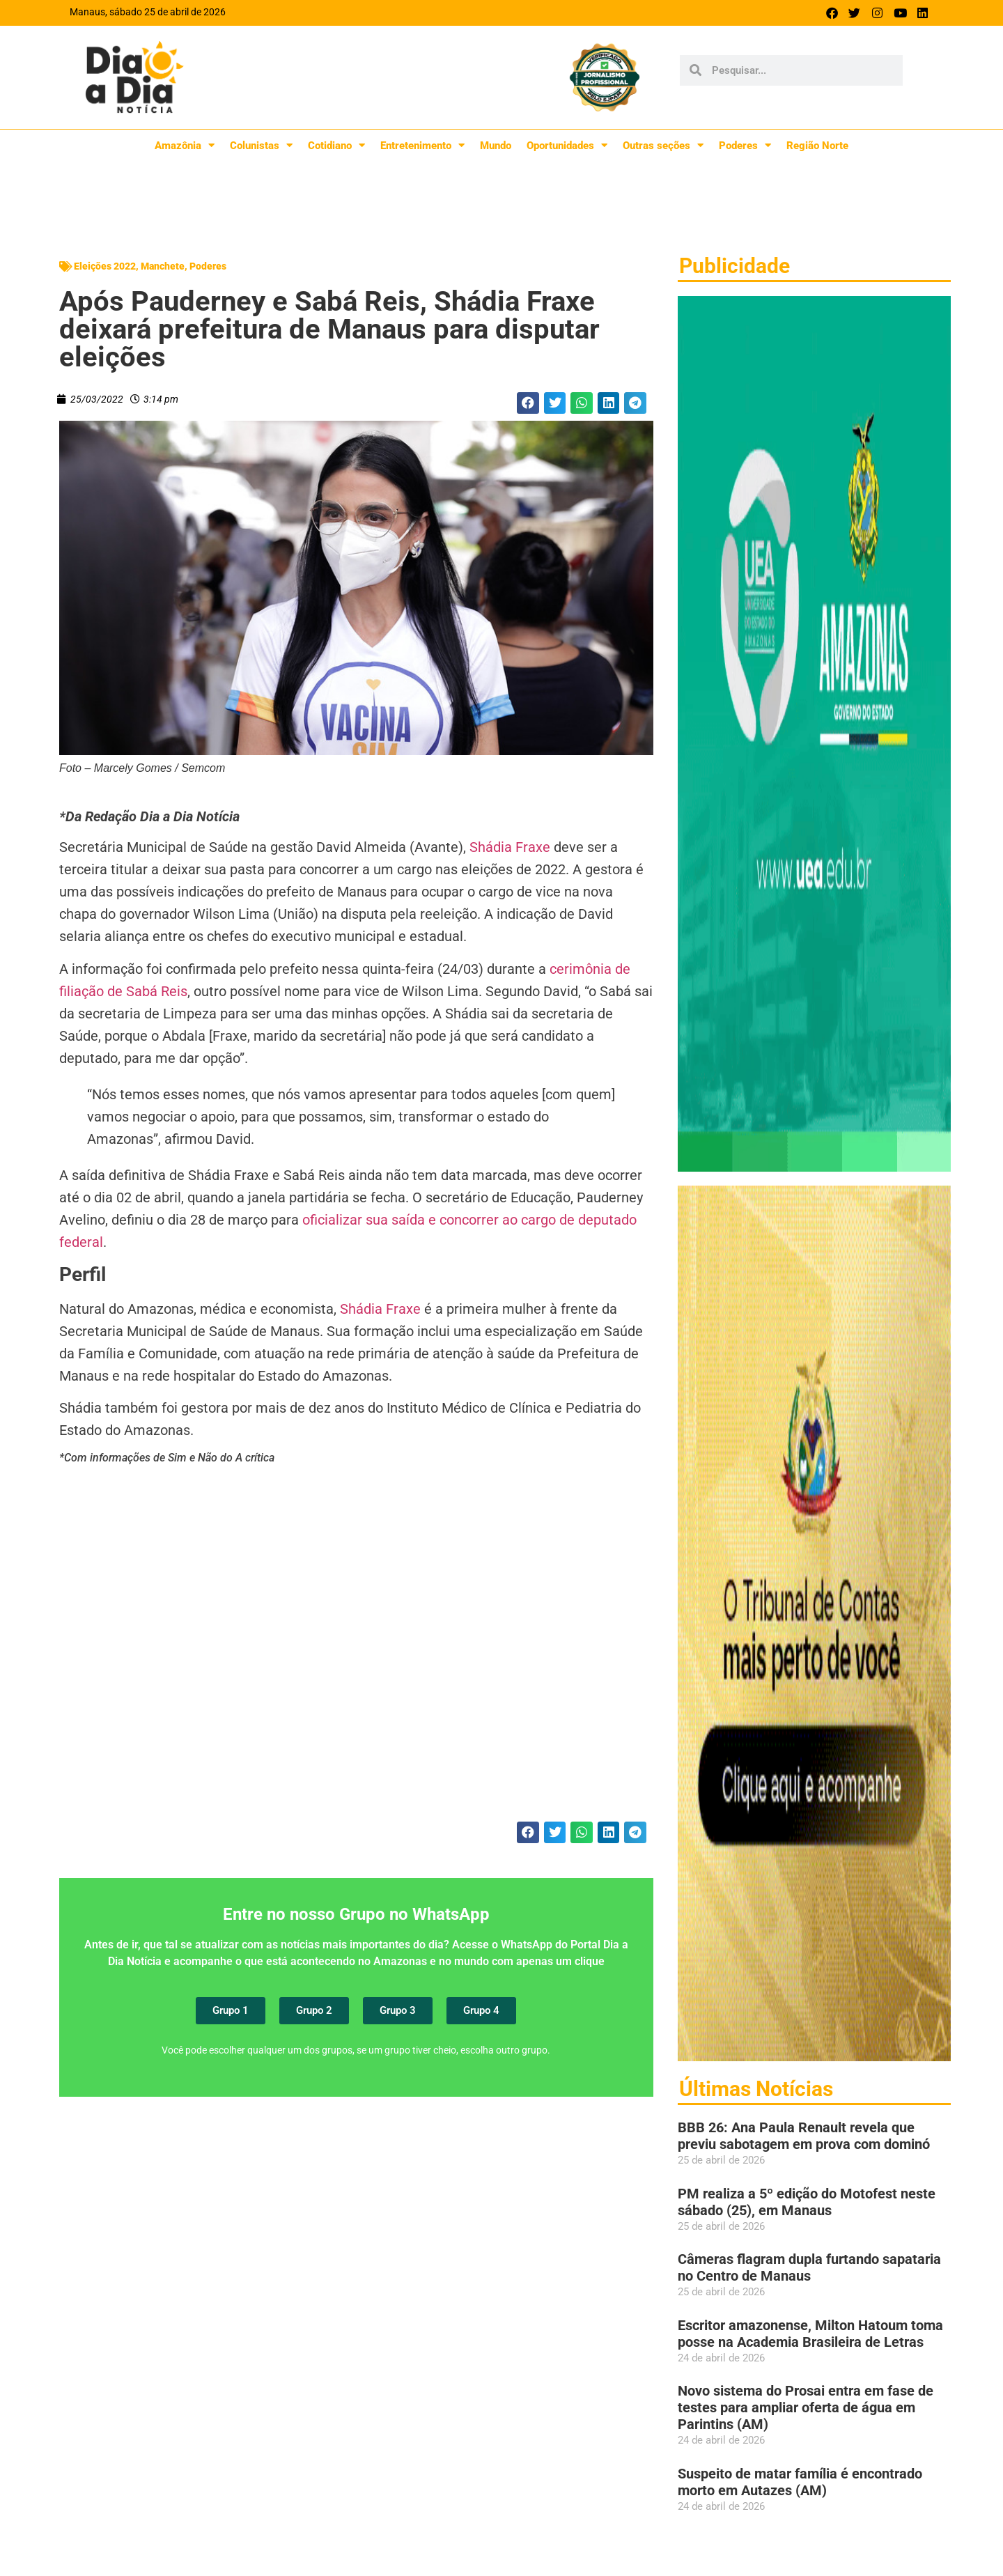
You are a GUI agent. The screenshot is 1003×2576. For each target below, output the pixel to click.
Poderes (745, 145)
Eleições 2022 (105, 266)
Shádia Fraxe (509, 847)
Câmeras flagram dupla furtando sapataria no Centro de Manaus (809, 2267)
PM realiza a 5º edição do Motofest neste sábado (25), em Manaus (806, 2202)
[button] (528, 403)
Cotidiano (336, 145)
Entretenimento (422, 145)
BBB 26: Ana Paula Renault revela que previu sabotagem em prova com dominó (804, 2135)
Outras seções (663, 145)
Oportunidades (567, 145)
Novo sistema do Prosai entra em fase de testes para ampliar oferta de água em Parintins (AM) (805, 2407)
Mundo (495, 145)
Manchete (163, 266)
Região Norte (817, 145)
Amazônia (185, 145)
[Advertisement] (356, 1652)
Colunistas (261, 145)
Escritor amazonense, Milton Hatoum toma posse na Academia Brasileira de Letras (810, 2333)
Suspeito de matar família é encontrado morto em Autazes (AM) (800, 2482)
